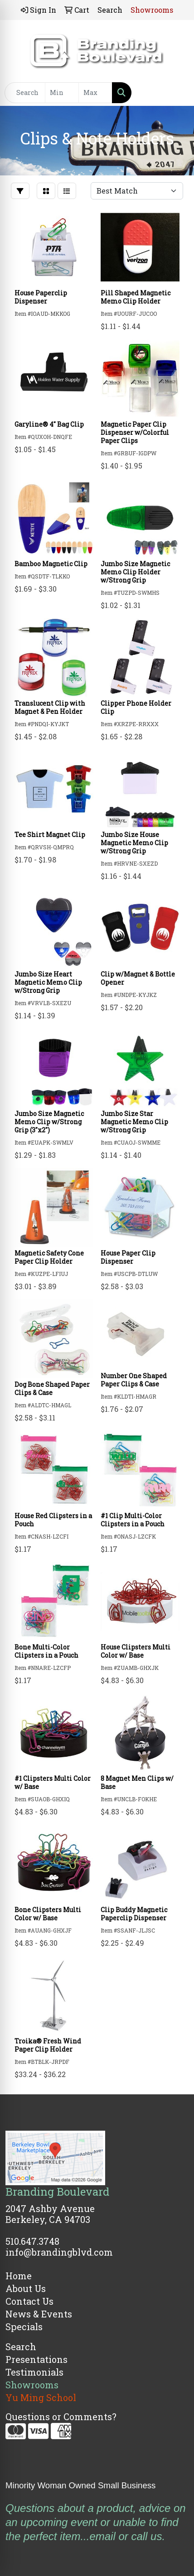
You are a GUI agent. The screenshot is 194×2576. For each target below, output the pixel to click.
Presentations (36, 2359)
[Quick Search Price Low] (62, 92)
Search (20, 2346)
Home (18, 2276)
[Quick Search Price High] (95, 92)
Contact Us (29, 2301)
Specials (24, 2326)
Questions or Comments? (60, 2416)
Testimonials (34, 2372)
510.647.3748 (32, 2241)
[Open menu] (176, 93)
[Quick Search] (25, 92)
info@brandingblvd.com (59, 2252)
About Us (25, 2288)
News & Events (38, 2314)
